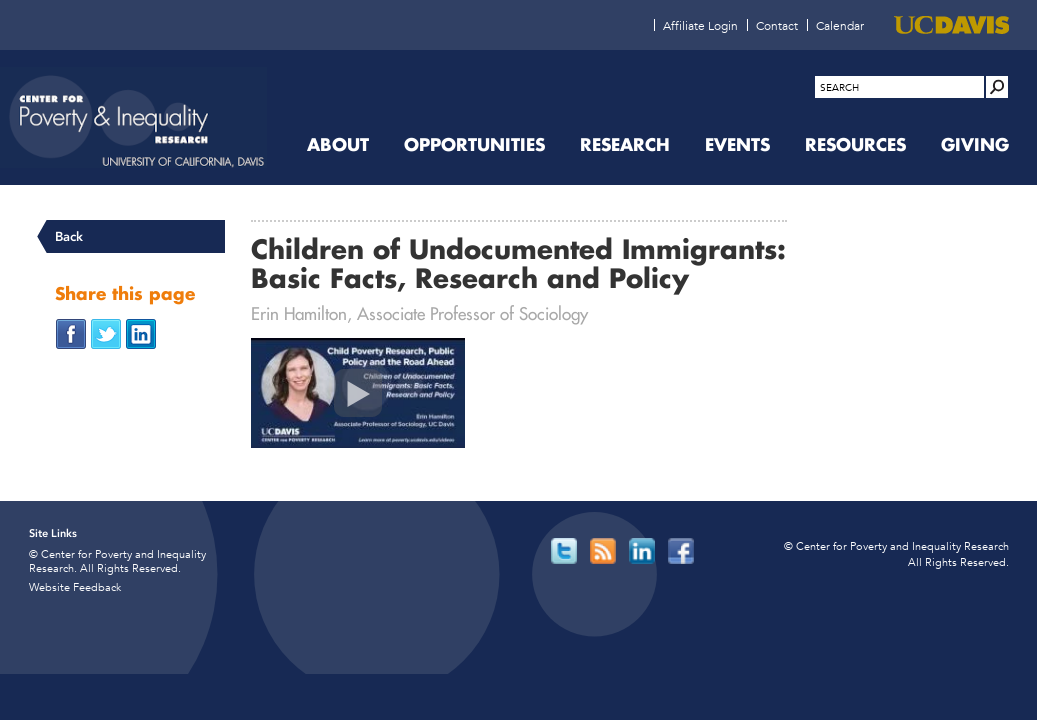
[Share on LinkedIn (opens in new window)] (141, 332)
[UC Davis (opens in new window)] (951, 25)
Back (69, 236)
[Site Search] (997, 87)
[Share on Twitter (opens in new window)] (106, 332)
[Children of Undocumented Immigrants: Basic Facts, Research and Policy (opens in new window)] (358, 393)
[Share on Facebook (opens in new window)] (71, 332)
